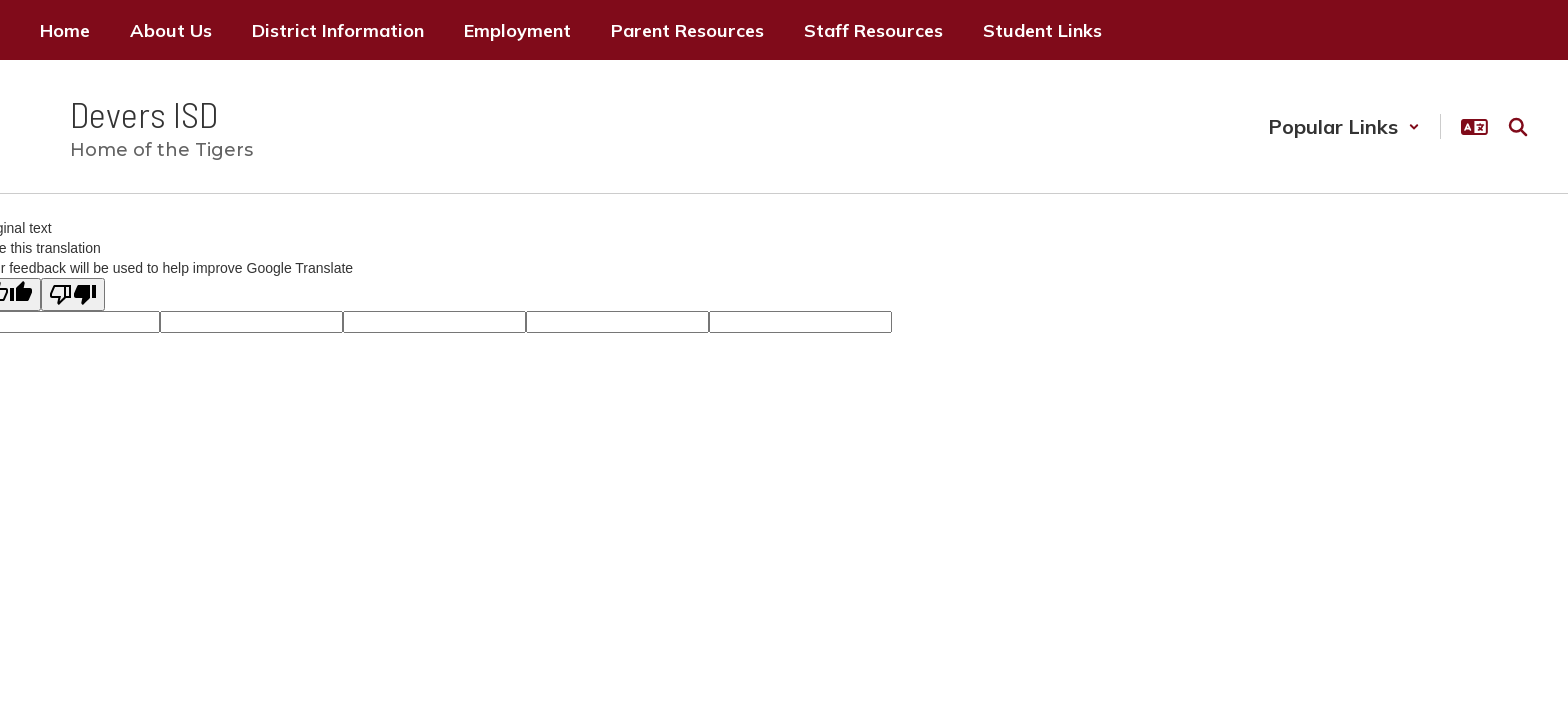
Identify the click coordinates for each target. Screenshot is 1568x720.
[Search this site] (1518, 127)
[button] (1344, 126)
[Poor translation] (73, 294)
